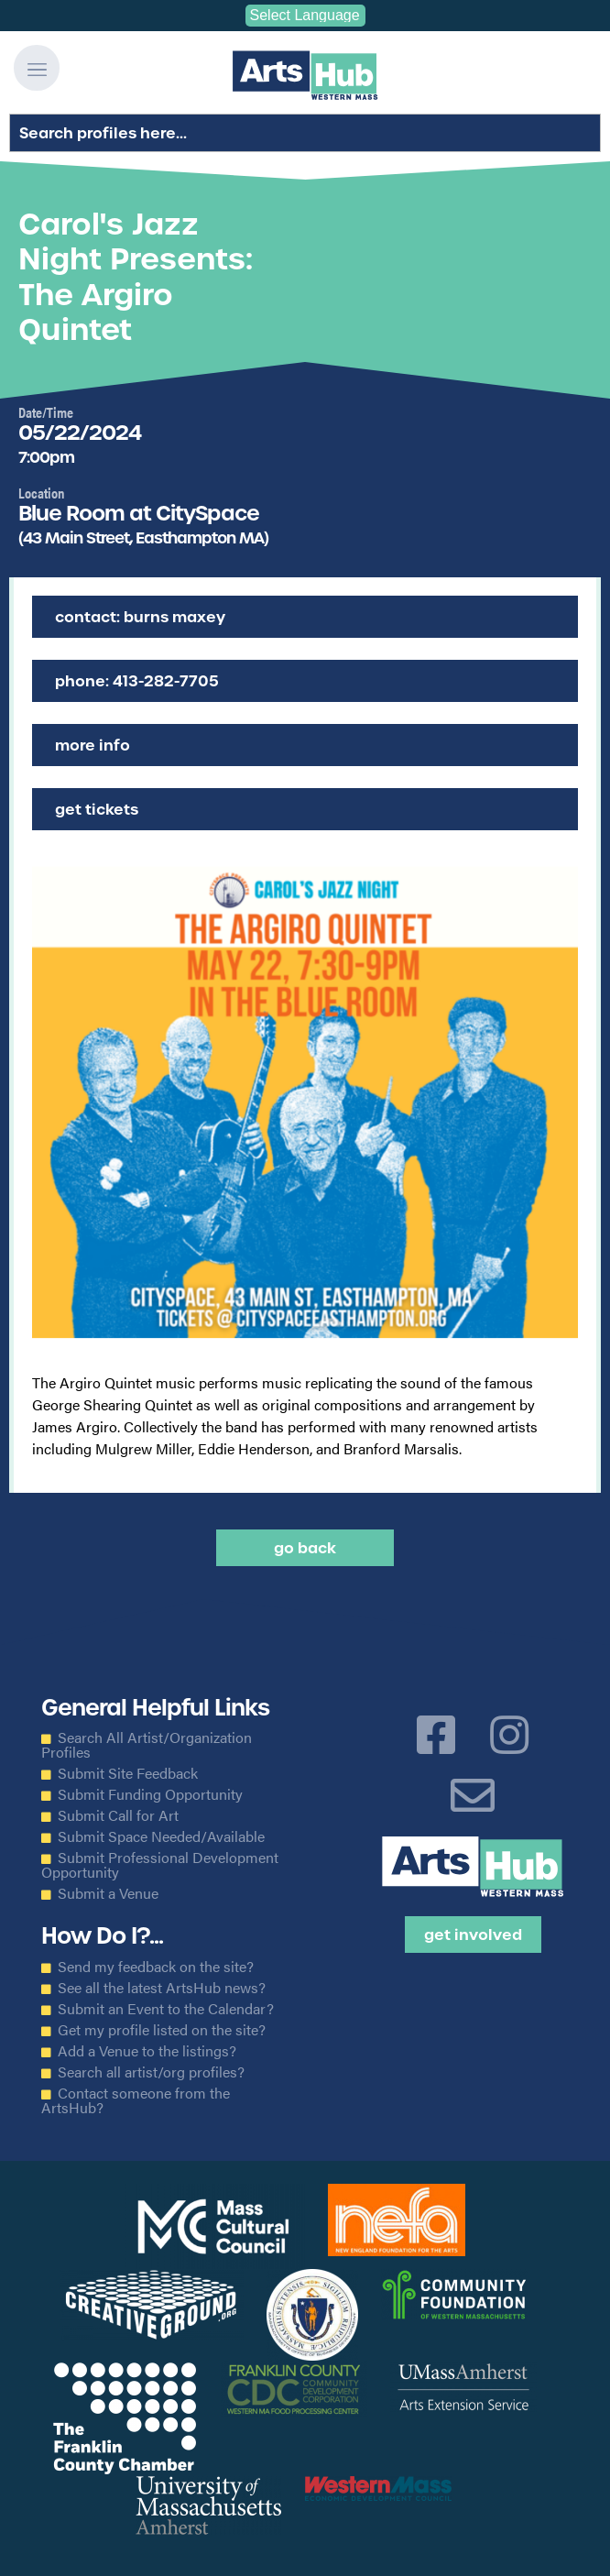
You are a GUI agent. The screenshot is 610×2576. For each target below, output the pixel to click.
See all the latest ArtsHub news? (162, 1987)
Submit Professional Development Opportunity (159, 1865)
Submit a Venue (108, 1893)
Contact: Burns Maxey (140, 617)
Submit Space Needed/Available (161, 1836)
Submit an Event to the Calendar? (166, 2008)
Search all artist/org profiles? (151, 2072)
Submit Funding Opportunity (150, 1794)
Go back (305, 1548)
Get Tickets (96, 809)
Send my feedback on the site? (156, 1966)
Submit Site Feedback (128, 1773)
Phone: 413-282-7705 (137, 681)
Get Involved (473, 1934)
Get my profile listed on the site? (162, 2029)
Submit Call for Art (118, 1815)
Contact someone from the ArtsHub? (135, 2100)
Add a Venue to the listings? (147, 2051)
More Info (92, 745)
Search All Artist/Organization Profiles (146, 1744)
